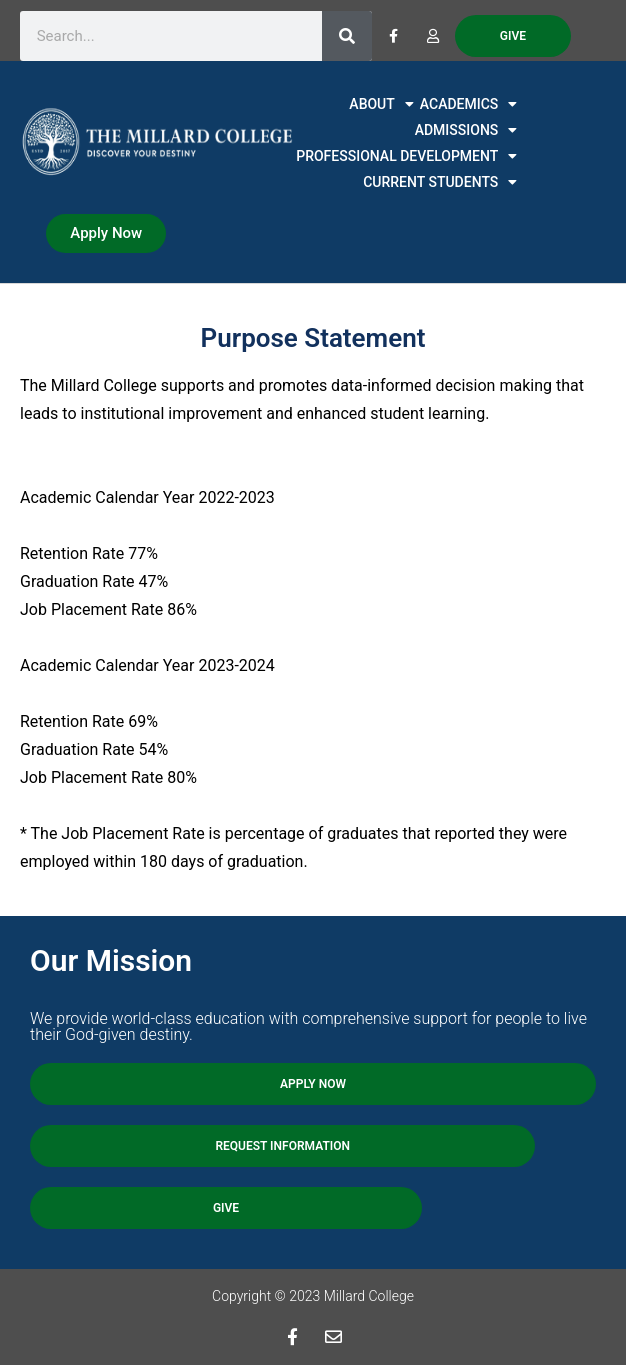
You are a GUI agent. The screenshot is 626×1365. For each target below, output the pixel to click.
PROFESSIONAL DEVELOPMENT (406, 156)
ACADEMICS (468, 104)
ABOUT (381, 104)
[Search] (347, 36)
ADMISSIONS (466, 130)
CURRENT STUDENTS (440, 182)
